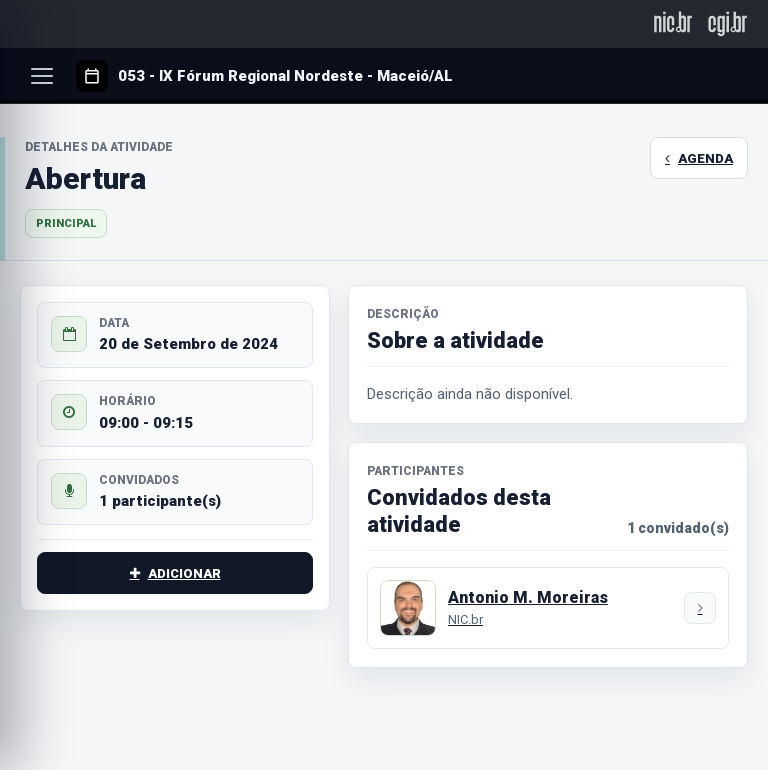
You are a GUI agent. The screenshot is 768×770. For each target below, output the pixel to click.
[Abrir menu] (42, 76)
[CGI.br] (727, 23)
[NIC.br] (673, 23)
